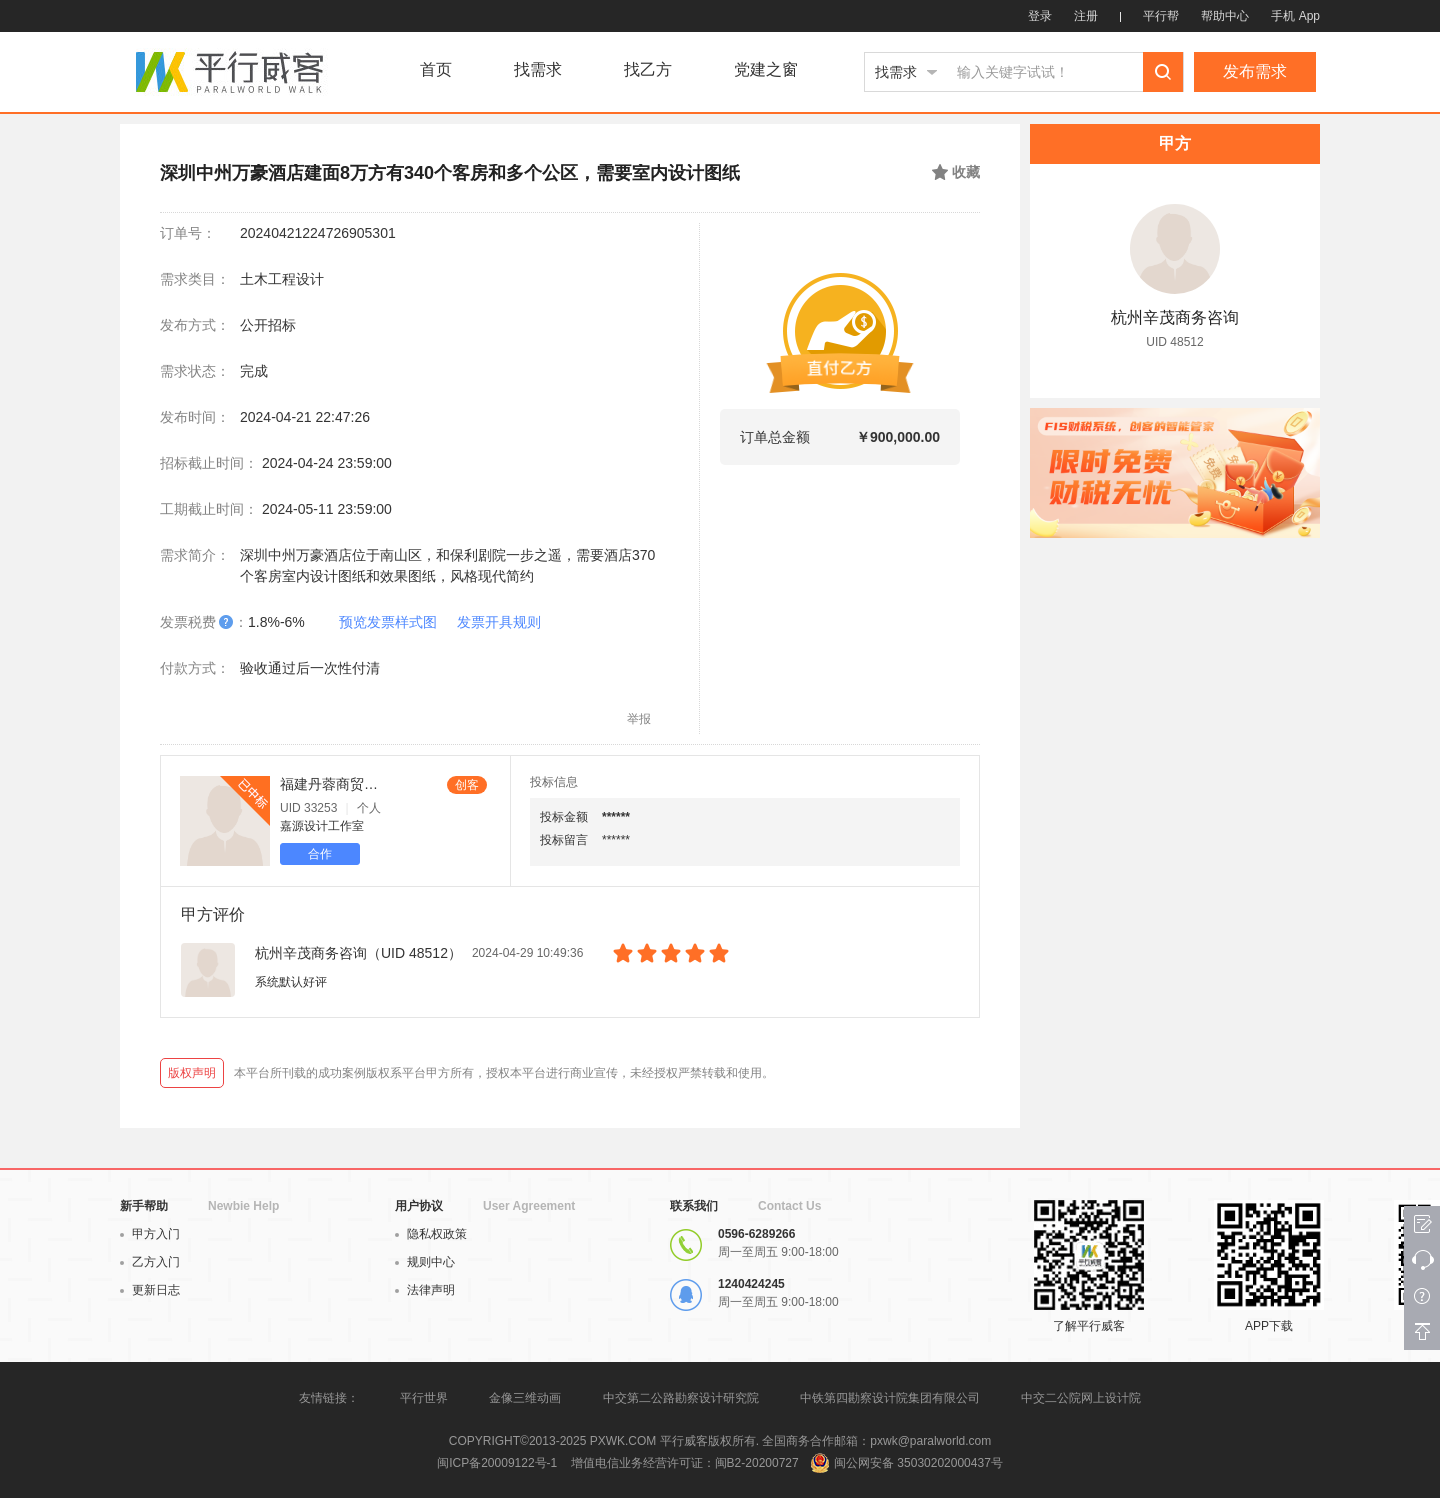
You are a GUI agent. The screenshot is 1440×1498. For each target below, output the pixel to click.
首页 (436, 70)
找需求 (538, 70)
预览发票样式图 (388, 622)
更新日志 (150, 1290)
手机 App (1295, 16)
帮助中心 (1225, 16)
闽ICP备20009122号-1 (497, 1463)
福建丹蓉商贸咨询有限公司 (329, 784)
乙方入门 (150, 1262)
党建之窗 (766, 70)
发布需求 (1255, 71)
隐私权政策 (431, 1234)
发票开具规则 (499, 622)
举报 (639, 719)
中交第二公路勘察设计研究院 (682, 1398)
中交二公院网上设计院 (1081, 1398)
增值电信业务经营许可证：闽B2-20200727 (685, 1463)
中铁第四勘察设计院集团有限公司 (890, 1398)
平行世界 (424, 1398)
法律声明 (425, 1290)
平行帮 (1161, 16)
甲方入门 (150, 1234)
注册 (1086, 16)
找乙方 (648, 70)
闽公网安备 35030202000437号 (918, 1463)
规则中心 (425, 1262)
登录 (1040, 16)
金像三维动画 (525, 1398)
